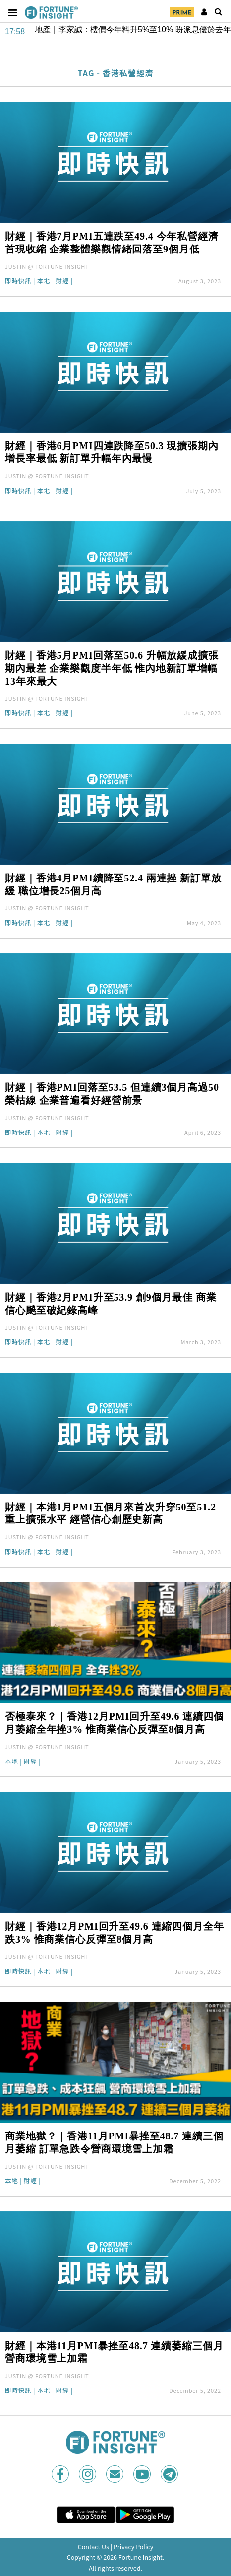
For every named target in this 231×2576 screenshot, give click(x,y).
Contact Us (93, 2546)
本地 (44, 281)
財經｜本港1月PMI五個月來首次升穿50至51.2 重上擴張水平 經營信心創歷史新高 (110, 1513)
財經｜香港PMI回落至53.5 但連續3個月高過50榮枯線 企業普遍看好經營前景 (112, 1094)
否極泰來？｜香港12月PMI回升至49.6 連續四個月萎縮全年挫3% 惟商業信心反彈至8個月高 (114, 1723)
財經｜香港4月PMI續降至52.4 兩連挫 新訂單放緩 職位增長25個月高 (113, 884)
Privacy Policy (133, 2546)
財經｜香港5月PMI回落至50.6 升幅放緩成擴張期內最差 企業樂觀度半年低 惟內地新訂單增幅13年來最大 (112, 668)
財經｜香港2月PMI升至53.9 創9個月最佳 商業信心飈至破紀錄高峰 (111, 1304)
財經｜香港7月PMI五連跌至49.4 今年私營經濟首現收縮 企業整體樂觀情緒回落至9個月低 (112, 242)
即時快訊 (18, 281)
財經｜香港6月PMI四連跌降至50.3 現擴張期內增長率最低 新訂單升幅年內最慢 (112, 452)
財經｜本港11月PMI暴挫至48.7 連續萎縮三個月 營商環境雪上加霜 (114, 2352)
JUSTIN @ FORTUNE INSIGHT (47, 266)
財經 (62, 281)
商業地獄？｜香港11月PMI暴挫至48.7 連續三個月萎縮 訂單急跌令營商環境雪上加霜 (114, 2142)
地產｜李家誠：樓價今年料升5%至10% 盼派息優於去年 (133, 29)
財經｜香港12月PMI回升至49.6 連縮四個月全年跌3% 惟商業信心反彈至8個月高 (114, 1933)
